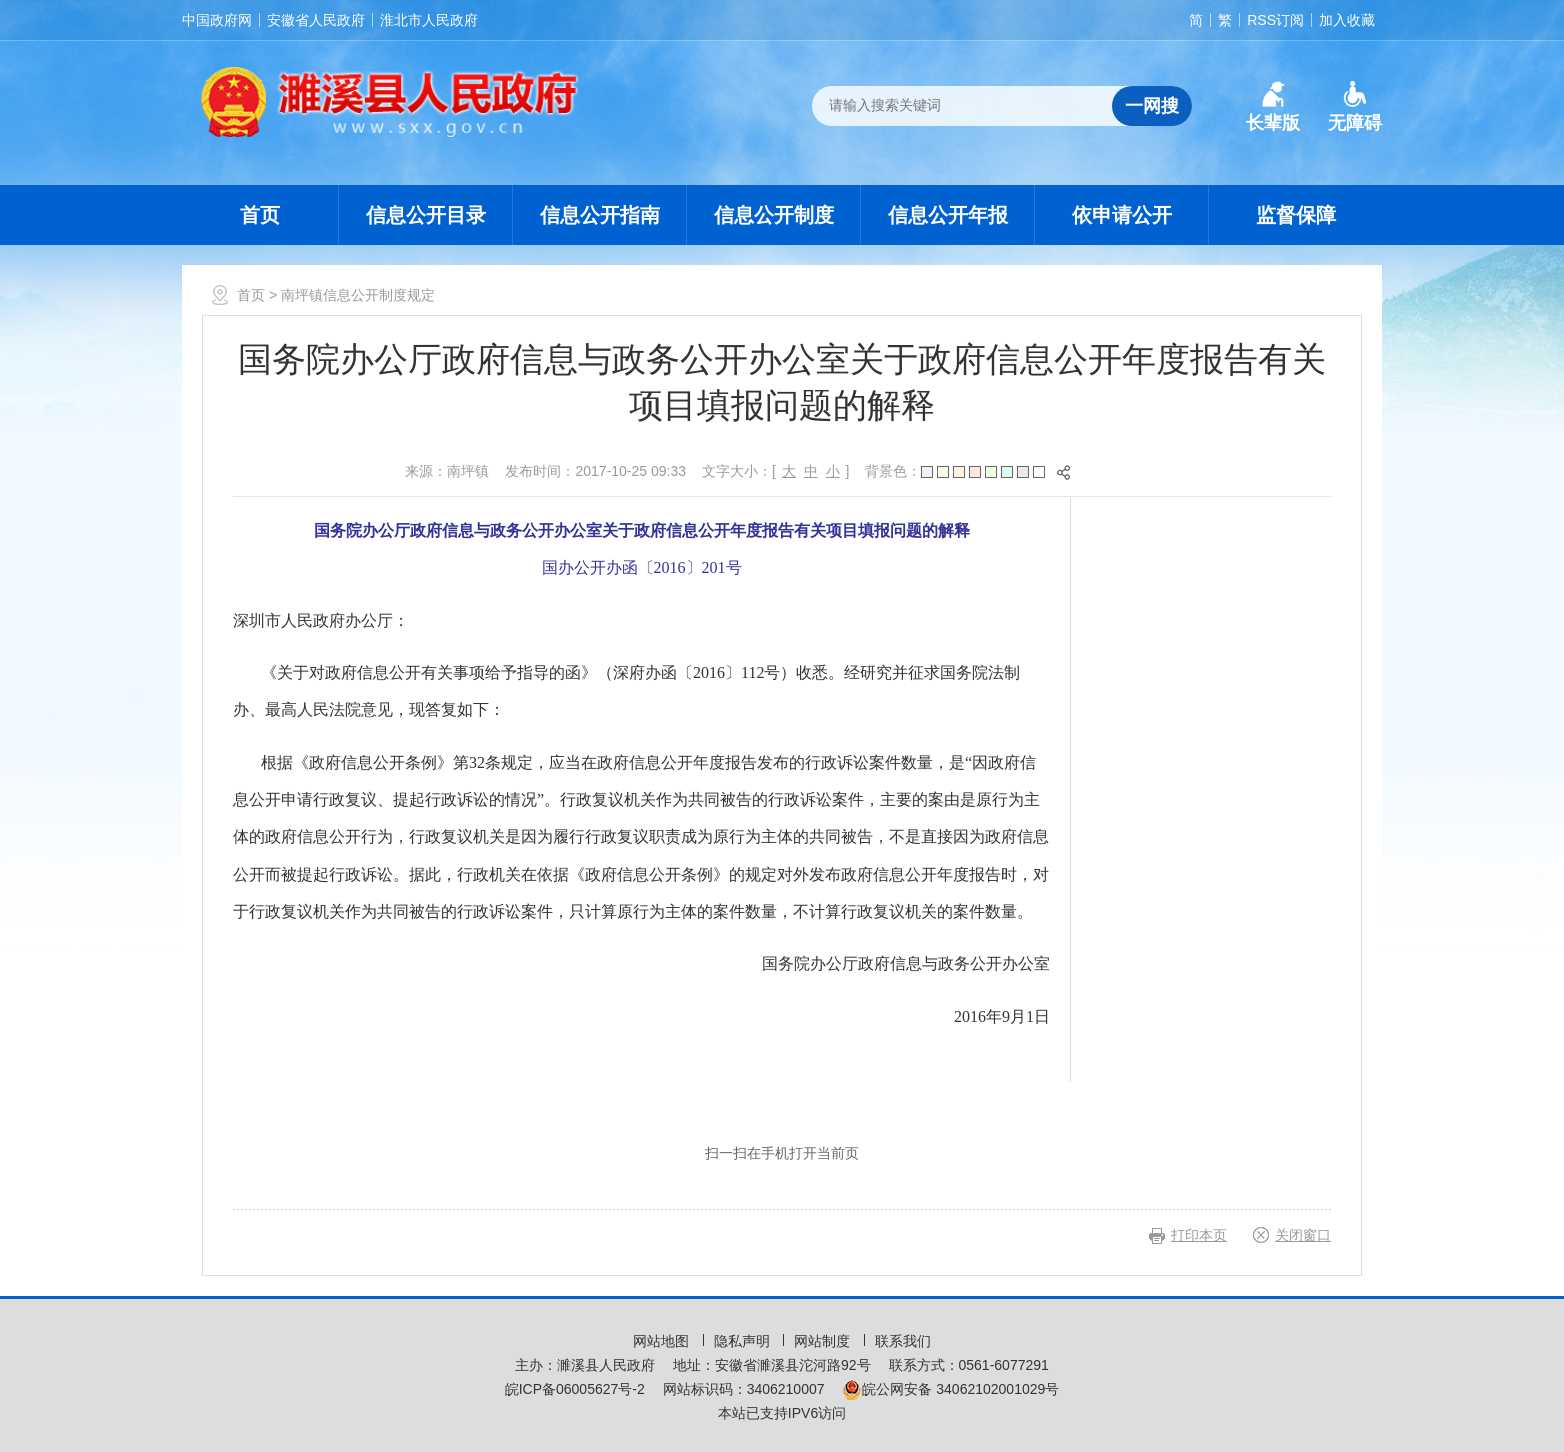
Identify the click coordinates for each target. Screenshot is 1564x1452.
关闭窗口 (1303, 1235)
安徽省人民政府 (316, 20)
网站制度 (824, 1341)
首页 (260, 215)
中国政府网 (217, 20)
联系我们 (903, 1341)
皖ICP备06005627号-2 (575, 1389)
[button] (1273, 107)
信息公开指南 (600, 215)
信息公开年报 (948, 215)
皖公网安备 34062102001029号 (950, 1389)
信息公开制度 (774, 215)
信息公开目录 (426, 215)
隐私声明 (744, 1341)
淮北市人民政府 (429, 20)
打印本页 (1199, 1235)
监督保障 (1296, 215)
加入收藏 (1347, 20)
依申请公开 (1122, 215)
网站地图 (663, 1341)
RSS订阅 (1275, 20)
